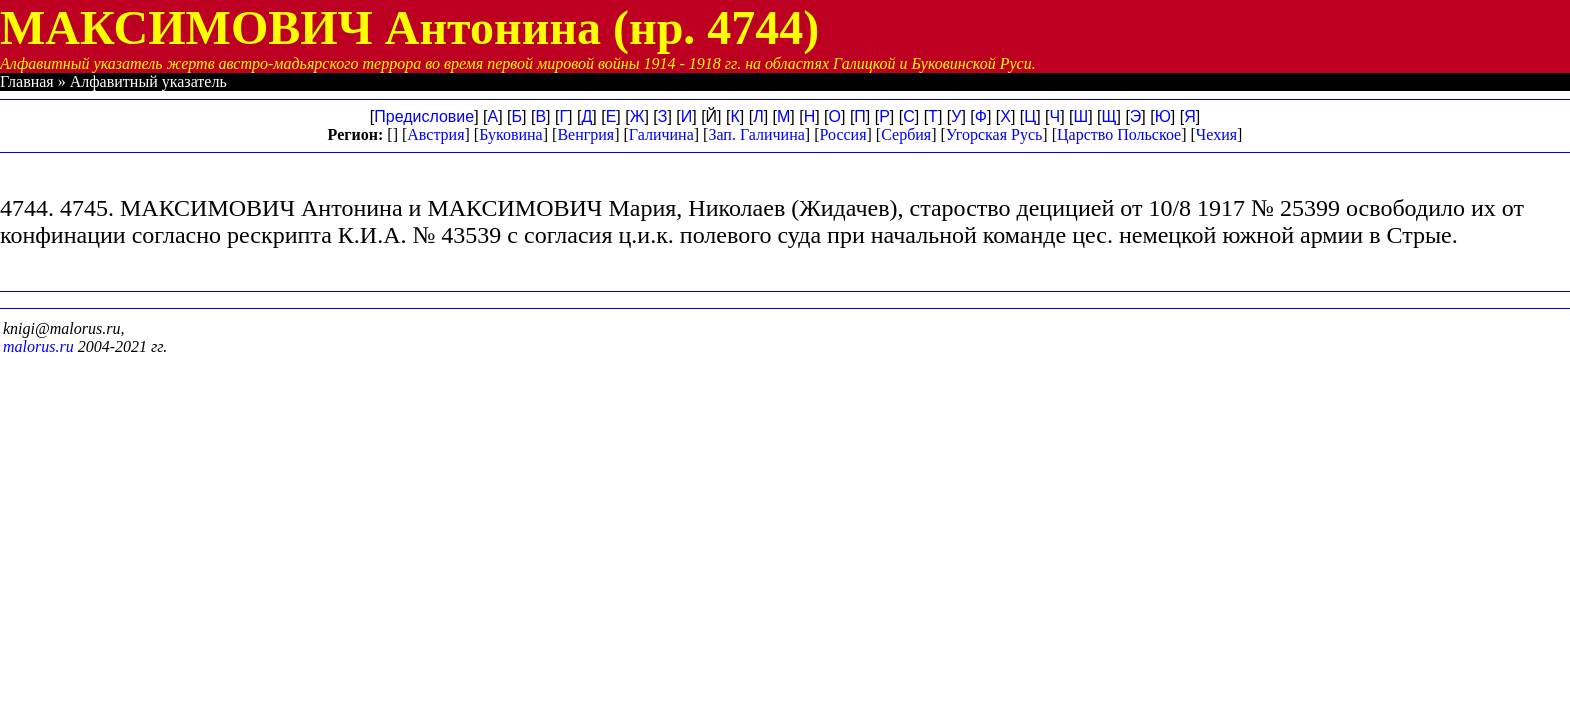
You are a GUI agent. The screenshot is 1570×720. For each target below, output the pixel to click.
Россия (842, 134)
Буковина (511, 134)
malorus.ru (38, 346)
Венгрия (585, 134)
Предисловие (424, 116)
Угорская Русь (994, 134)
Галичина (661, 134)
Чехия (1216, 134)
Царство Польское (1119, 134)
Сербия (906, 134)
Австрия (435, 134)
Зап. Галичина (756, 134)
